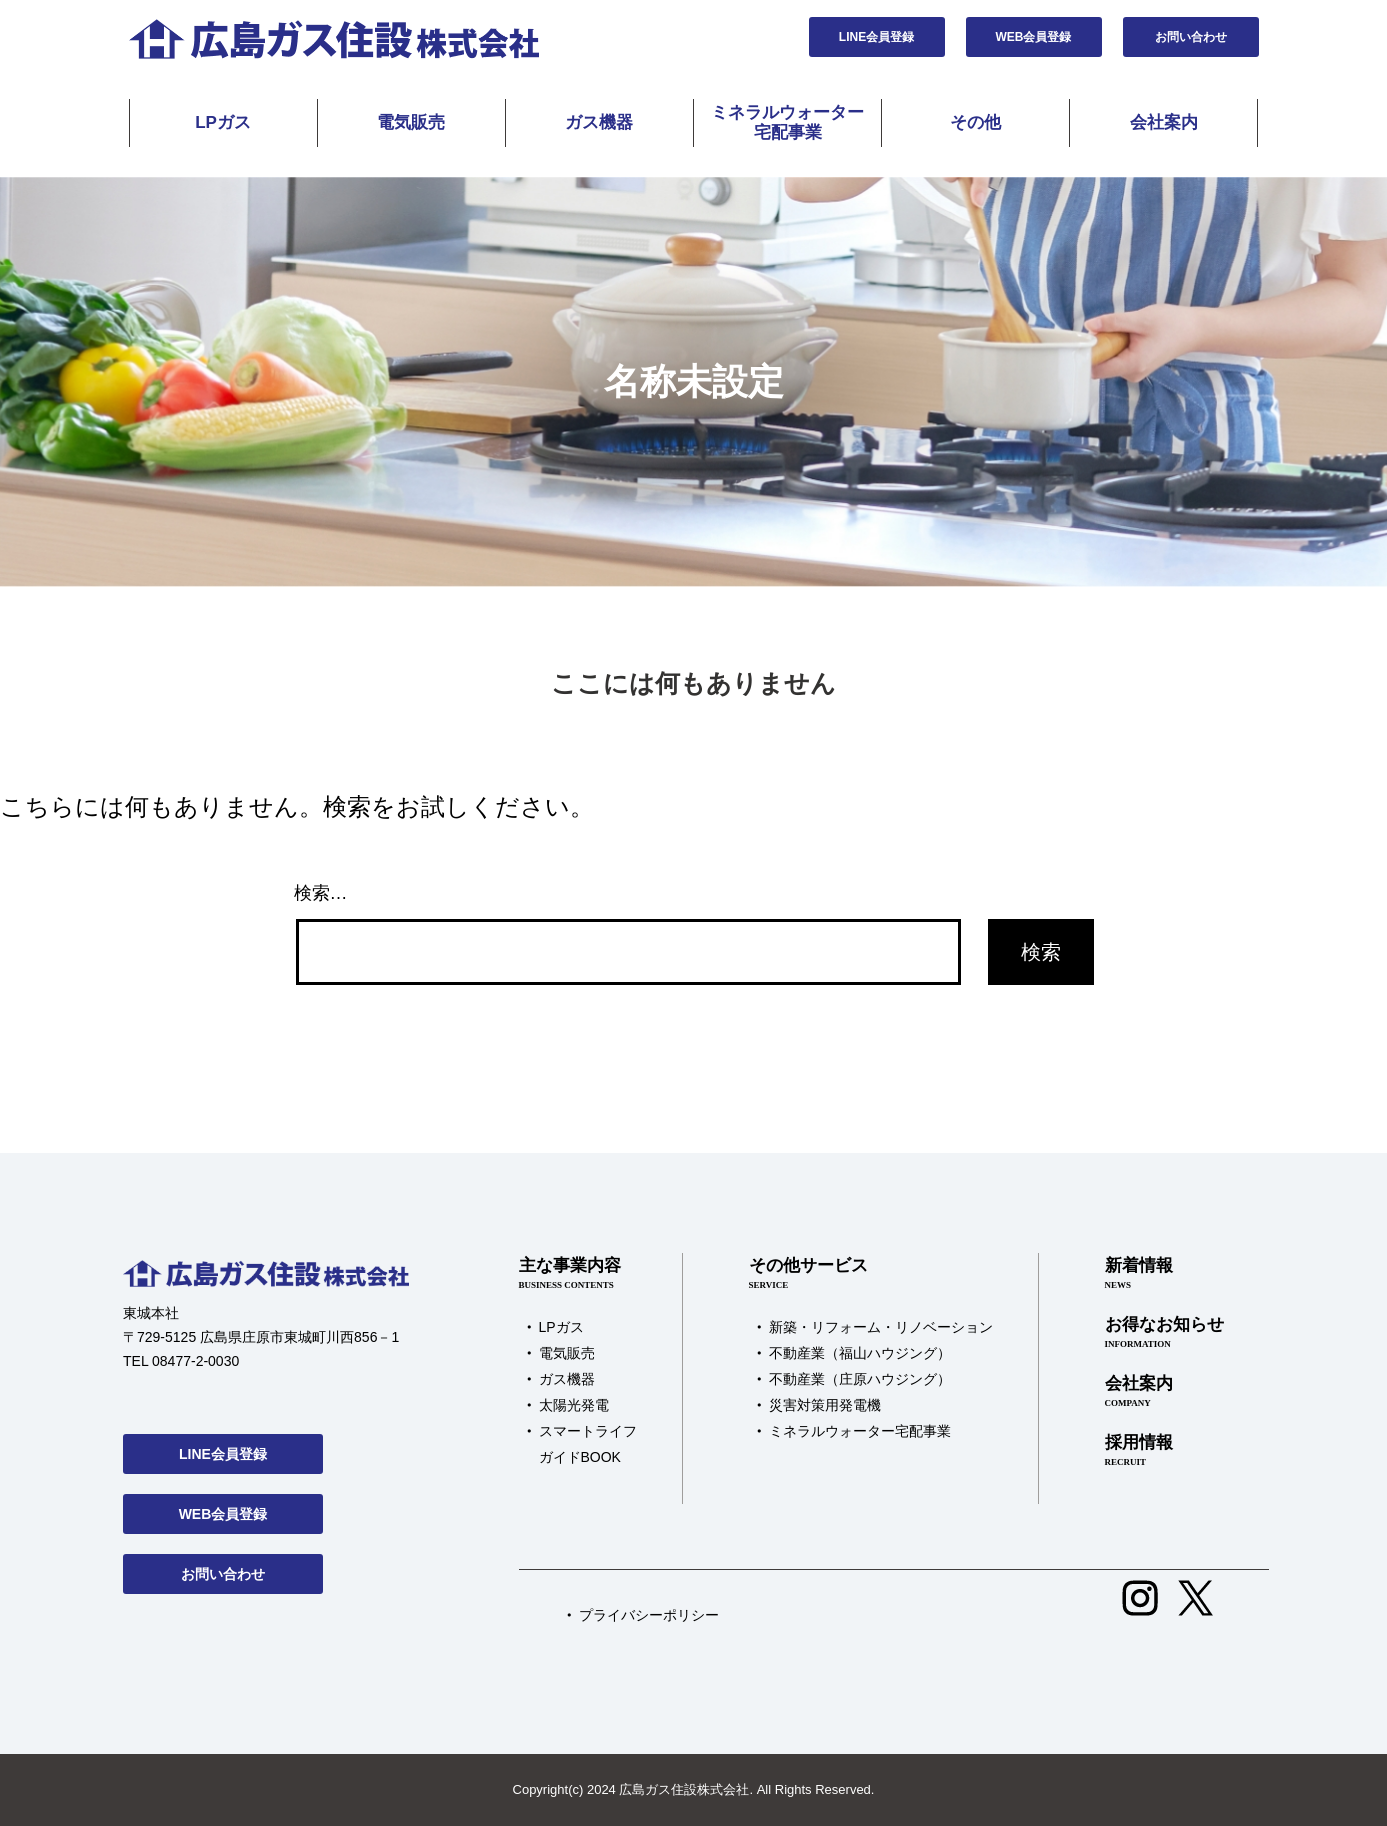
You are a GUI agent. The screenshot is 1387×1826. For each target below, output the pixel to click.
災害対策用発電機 (825, 1405)
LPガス (223, 122)
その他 (975, 122)
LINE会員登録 (876, 37)
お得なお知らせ (1164, 1333)
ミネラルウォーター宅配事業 (787, 122)
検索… (321, 893)
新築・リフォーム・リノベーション (881, 1327)
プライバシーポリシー (649, 1615)
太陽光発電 (574, 1405)
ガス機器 (599, 122)
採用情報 (1164, 1451)
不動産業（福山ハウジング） (860, 1353)
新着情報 (1164, 1274)
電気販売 (411, 122)
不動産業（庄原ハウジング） (860, 1379)
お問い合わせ (1191, 37)
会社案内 (1164, 122)
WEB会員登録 (1034, 37)
